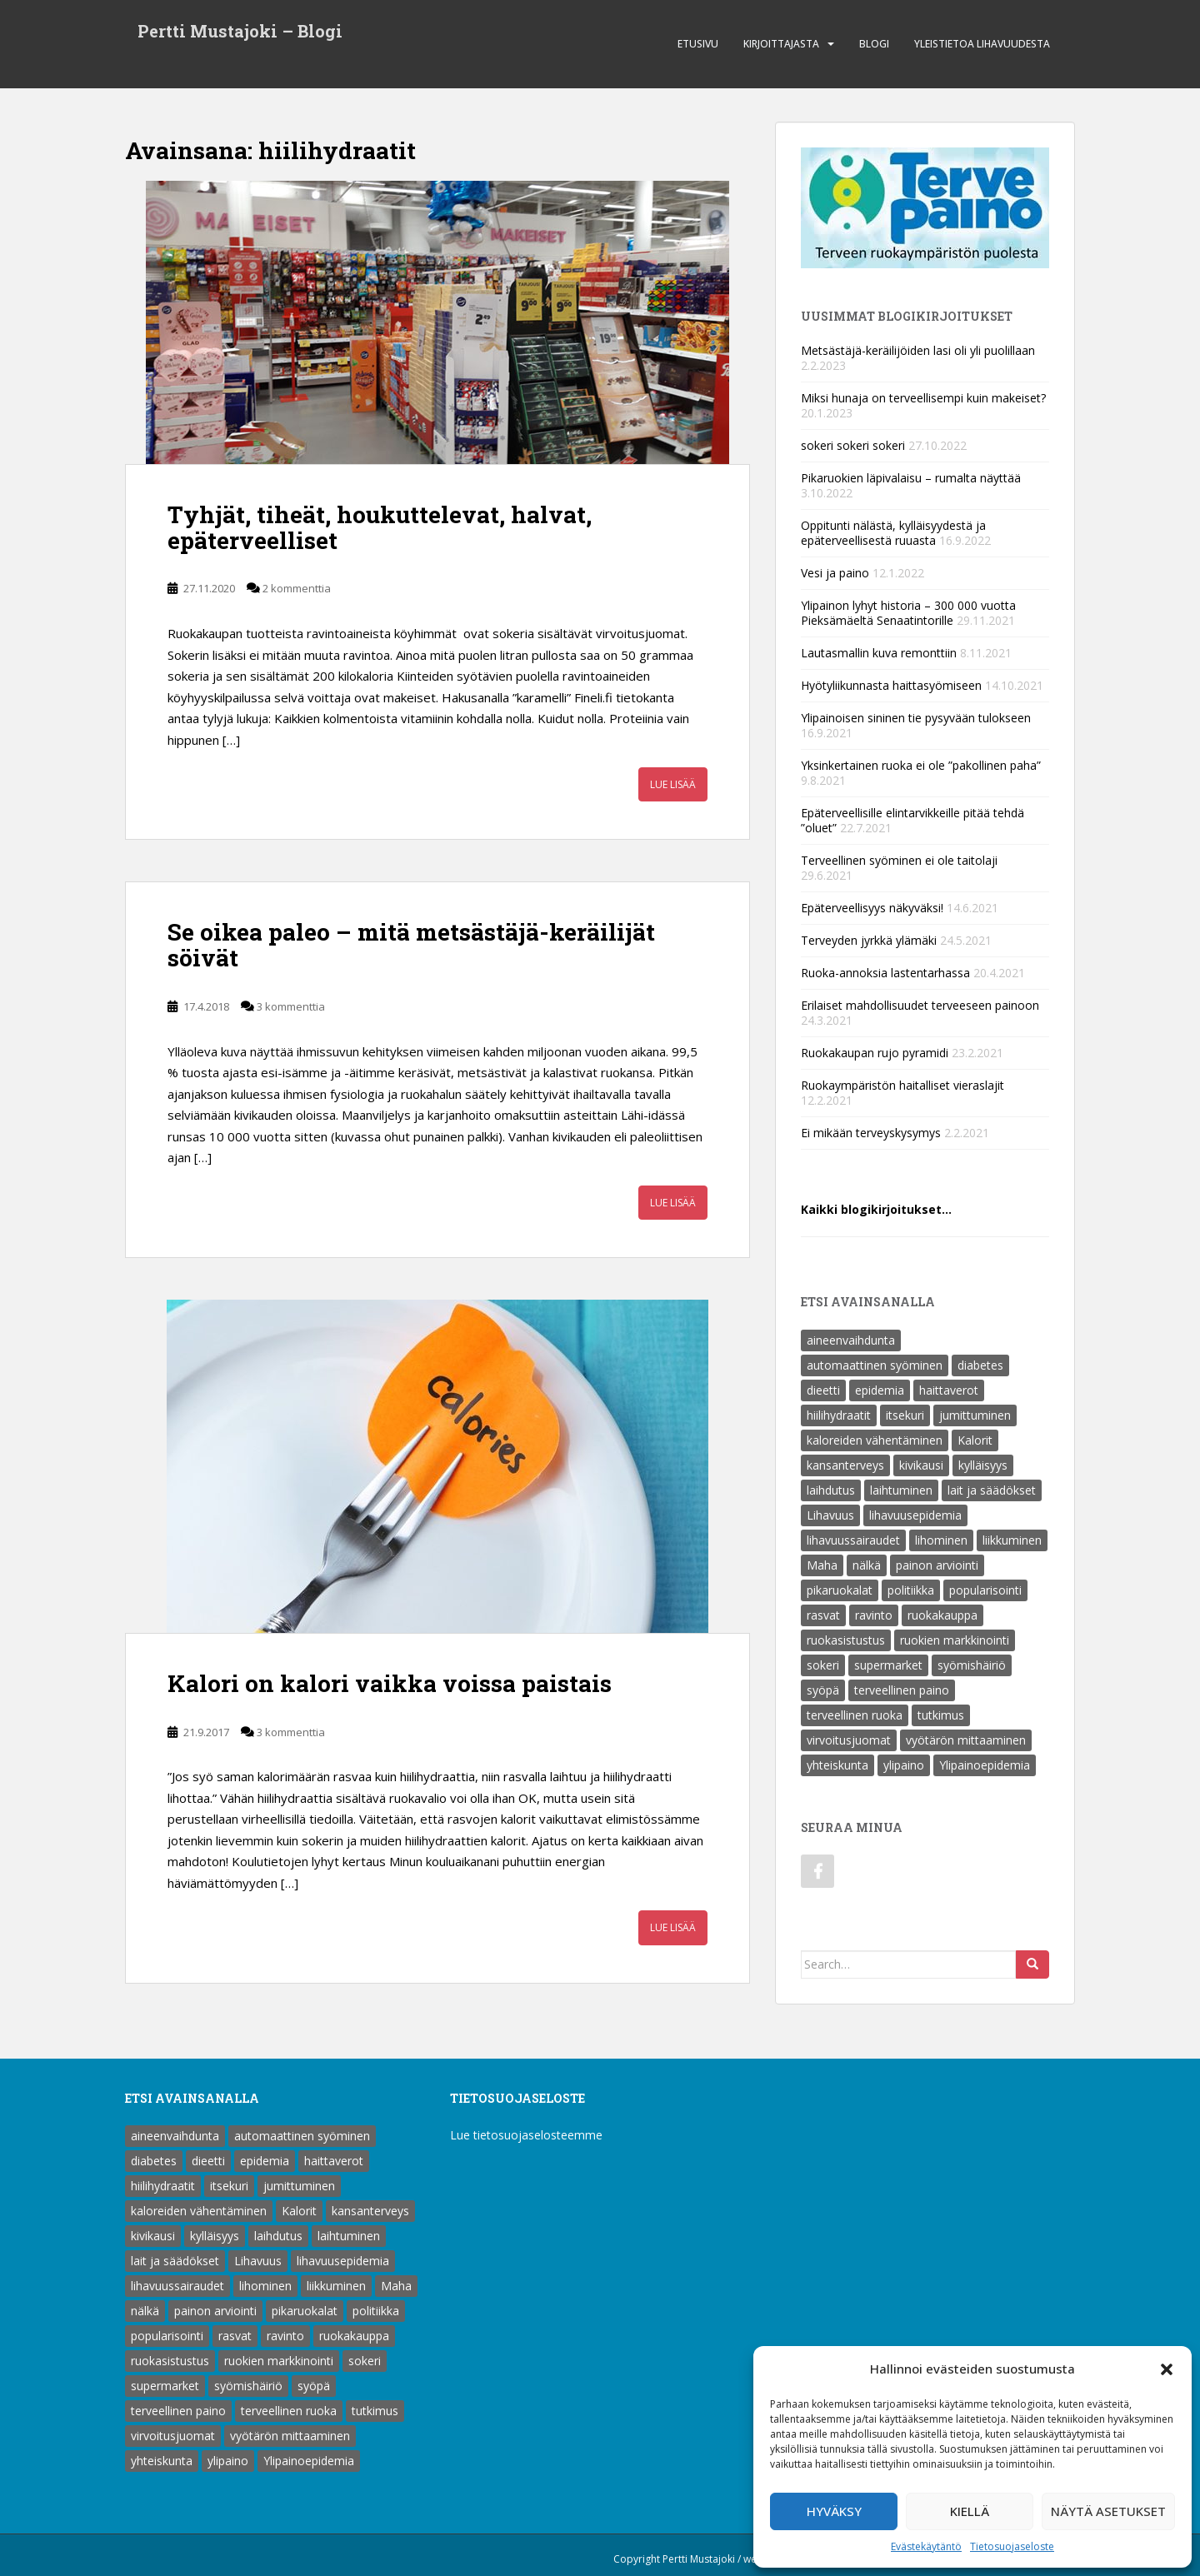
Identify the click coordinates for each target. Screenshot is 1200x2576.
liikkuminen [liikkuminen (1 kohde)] (1012, 1540)
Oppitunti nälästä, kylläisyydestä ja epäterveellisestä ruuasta (893, 532)
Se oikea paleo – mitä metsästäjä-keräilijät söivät (411, 944)
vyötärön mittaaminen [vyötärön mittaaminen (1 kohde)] (966, 1740)
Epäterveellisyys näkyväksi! (872, 908)
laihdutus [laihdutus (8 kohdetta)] (831, 1490)
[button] (1166, 2369)
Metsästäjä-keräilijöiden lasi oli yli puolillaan (918, 350)
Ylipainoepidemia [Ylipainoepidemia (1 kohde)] (984, 1765)
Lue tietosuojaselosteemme (526, 2135)
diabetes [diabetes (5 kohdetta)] (980, 1365)
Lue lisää (673, 784)
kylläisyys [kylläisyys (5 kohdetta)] (983, 1465)
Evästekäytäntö (926, 2546)
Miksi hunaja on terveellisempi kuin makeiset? (923, 398)
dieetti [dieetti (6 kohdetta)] (823, 1390)
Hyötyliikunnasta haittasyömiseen (891, 685)
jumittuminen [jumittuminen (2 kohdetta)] (975, 1415)
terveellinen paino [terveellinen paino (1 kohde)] (901, 1690)
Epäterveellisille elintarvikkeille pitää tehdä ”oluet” (912, 820)
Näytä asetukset (1108, 2511)
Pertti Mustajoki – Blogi (240, 31)
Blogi (874, 44)
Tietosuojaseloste (1012, 2546)
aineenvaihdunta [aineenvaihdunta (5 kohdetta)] (851, 1340)
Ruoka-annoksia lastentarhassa (885, 973)
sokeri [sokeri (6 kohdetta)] (823, 1665)
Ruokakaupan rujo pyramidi (874, 1053)
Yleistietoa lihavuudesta (982, 44)
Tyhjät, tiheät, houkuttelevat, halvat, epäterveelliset (380, 527)
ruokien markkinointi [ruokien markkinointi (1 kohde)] (954, 1640)
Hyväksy (834, 2511)
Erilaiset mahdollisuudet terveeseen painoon (920, 1005)
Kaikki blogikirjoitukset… (876, 1209)
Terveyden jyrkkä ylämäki (869, 940)
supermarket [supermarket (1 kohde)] (888, 1665)
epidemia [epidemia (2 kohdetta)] (879, 1390)
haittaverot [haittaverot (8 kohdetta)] (948, 1390)
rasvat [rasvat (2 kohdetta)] (823, 1615)
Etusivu (698, 44)
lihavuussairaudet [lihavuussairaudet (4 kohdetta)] (853, 1540)
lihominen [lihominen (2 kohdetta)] (941, 1540)
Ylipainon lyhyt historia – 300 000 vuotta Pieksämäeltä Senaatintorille (908, 612)
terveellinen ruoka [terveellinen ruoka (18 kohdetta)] (854, 1715)
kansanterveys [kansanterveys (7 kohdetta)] (845, 1465)
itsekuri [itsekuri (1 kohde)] (905, 1415)
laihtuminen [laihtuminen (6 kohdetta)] (901, 1490)
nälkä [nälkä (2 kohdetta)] (866, 1565)
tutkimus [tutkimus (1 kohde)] (941, 1715)
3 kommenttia (291, 1006)
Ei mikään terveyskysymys (871, 1133)
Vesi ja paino (835, 573)
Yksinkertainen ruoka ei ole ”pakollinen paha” (921, 765)
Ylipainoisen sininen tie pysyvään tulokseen (916, 718)
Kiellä (969, 2511)
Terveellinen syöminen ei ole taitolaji (899, 860)
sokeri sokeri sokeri (853, 445)
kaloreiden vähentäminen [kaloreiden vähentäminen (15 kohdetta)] (874, 1440)
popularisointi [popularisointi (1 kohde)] (985, 1590)
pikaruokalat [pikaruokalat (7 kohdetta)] (839, 1590)
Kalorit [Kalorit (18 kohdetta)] (975, 1440)
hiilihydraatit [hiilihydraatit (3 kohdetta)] (839, 1415)
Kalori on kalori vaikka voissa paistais (390, 1683)
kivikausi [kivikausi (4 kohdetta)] (921, 1465)
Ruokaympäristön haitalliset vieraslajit (902, 1085)
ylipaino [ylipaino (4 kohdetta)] (903, 1765)
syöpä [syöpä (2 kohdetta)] (823, 1690)
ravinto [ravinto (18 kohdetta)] (873, 1615)
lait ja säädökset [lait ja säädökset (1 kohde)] (992, 1490)
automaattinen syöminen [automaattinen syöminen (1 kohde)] (874, 1365)
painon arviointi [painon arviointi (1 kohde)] (937, 1565)
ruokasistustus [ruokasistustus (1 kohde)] (846, 1640)
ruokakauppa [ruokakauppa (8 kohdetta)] (943, 1615)
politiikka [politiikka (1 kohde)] (911, 1590)
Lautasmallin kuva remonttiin (879, 653)
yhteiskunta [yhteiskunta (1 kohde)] (837, 1765)
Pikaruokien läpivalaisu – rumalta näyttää (911, 478)
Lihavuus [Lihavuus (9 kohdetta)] (830, 1515)
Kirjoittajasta (781, 44)
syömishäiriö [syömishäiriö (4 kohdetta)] (972, 1665)
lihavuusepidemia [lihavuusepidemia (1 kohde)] (915, 1515)
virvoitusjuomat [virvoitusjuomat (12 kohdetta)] (849, 1740)
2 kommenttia (296, 588)
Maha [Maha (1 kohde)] (822, 1565)
